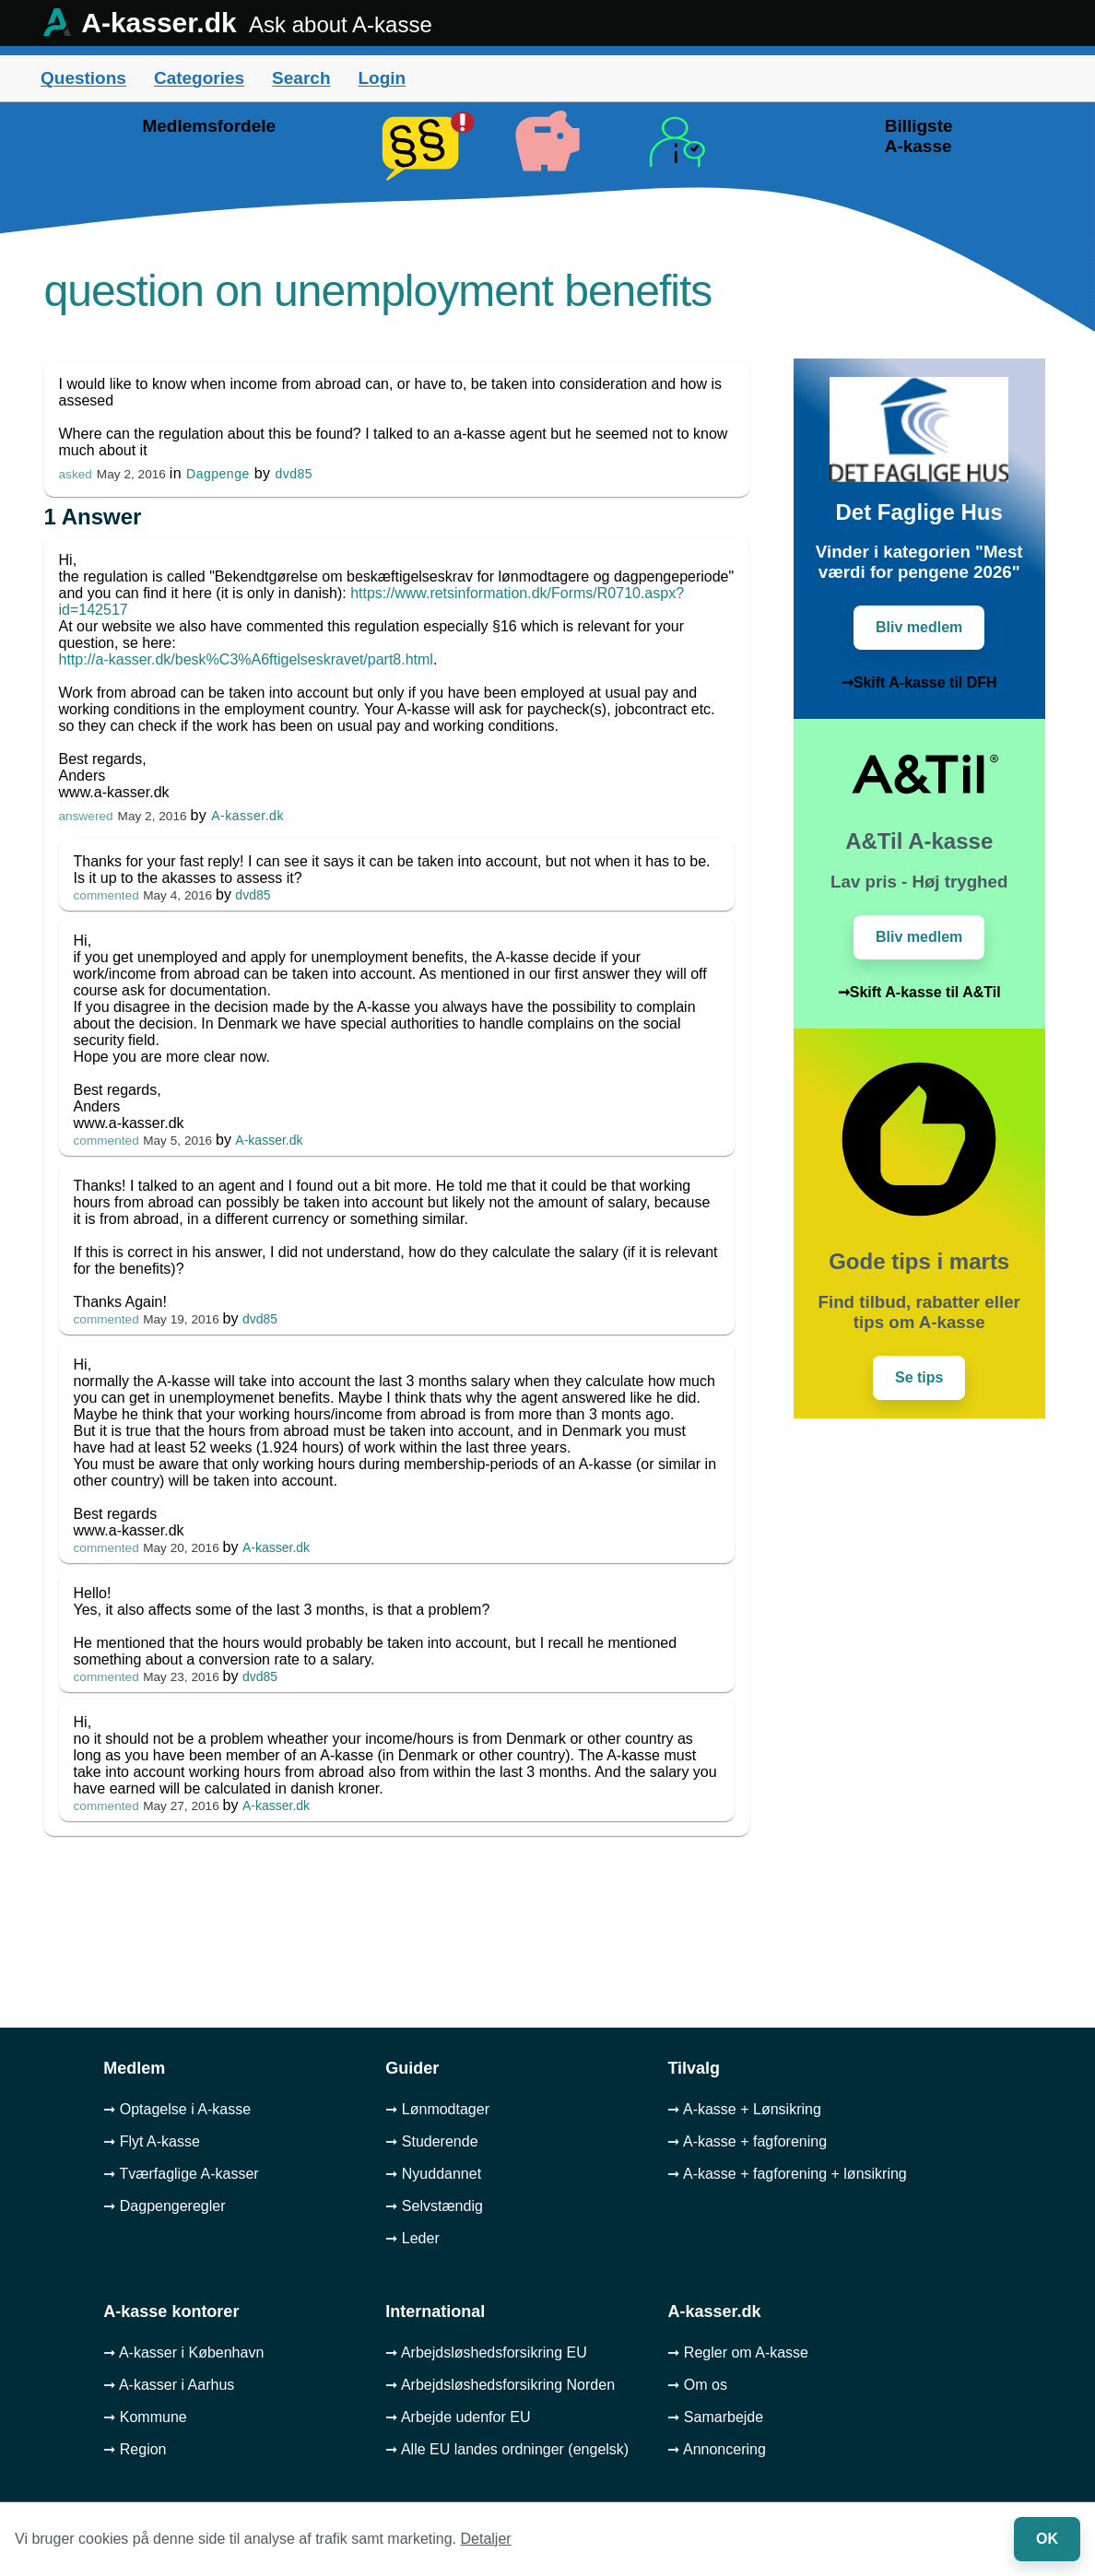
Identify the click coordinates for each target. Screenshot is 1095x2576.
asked (75, 474)
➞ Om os (697, 2385)
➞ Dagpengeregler (164, 2206)
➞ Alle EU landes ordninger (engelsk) (507, 2449)
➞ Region (134, 2449)
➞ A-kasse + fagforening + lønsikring (786, 2174)
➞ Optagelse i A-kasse (177, 2109)
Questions (83, 78)
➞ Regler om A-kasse (737, 2352)
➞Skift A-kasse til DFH (919, 682)
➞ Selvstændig (434, 2206)
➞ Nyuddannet (433, 2174)
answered (86, 816)
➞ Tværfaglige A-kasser (180, 2174)
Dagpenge (218, 473)
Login (382, 78)
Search (301, 78)
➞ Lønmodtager (437, 2109)
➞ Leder (412, 2238)
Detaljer (486, 2539)
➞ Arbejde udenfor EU (457, 2417)
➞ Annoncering (716, 2449)
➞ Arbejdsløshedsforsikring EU (485, 2352)
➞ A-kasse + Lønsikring (743, 2109)
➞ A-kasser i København (183, 2352)
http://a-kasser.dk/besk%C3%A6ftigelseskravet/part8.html (246, 659)
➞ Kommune (144, 2417)
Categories (199, 78)
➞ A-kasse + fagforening (747, 2141)
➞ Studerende (431, 2141)
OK (1047, 2539)
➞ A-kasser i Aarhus (168, 2385)
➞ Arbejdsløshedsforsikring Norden (500, 2385)
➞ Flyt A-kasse (151, 2141)
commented (106, 895)
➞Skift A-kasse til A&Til (919, 992)
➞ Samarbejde (715, 2417)
